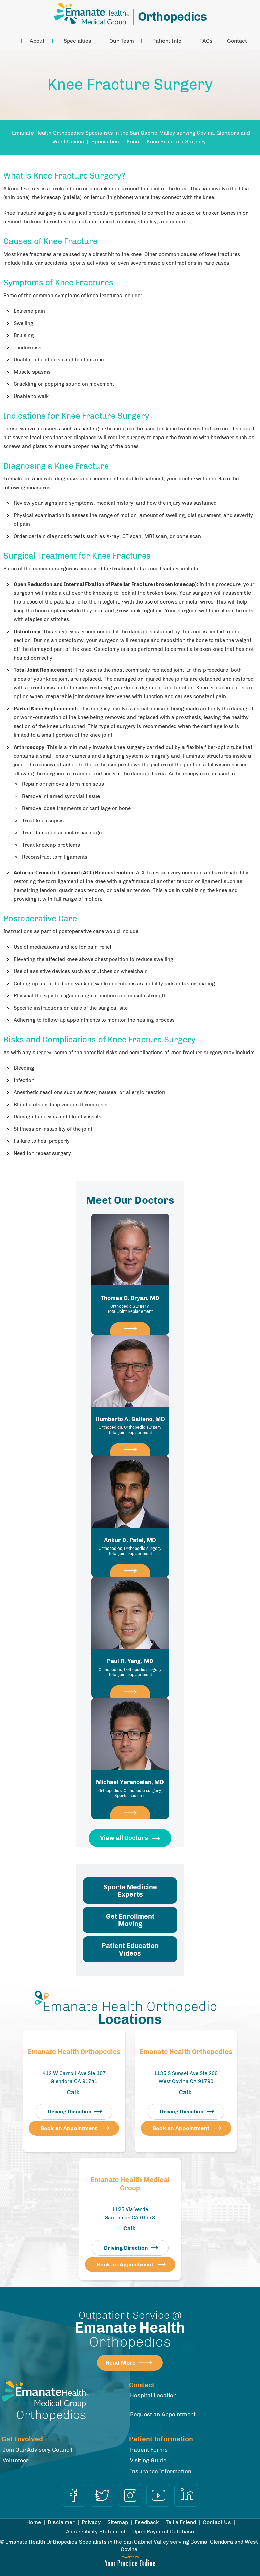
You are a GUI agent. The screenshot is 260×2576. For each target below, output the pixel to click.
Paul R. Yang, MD (130, 1667)
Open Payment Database (163, 2531)
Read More (121, 2362)
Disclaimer (61, 2522)
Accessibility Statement (96, 2531)
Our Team (121, 41)
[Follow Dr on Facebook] (74, 2495)
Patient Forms (149, 2449)
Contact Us (217, 2522)
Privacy (91, 2522)
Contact (237, 41)
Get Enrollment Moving (130, 1920)
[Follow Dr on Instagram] (130, 2495)
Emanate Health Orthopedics (74, 2052)
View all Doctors (124, 1838)
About (37, 41)
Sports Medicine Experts (130, 1890)
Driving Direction (70, 2111)
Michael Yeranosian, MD (130, 1788)
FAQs (206, 41)
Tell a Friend (181, 2522)
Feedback (147, 2522)
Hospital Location (153, 2395)
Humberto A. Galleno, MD (130, 1425)
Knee (133, 141)
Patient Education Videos (130, 1949)
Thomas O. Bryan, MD (130, 1304)
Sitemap (117, 2522)
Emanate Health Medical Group (130, 2184)
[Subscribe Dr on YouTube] (158, 2495)
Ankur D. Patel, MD (130, 1546)
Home (12, 41)
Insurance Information (160, 2471)
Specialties (77, 41)
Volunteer (16, 2460)
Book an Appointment (69, 2128)
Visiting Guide (148, 2460)
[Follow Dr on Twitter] (102, 2495)
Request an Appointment (163, 2414)
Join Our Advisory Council (37, 2449)
